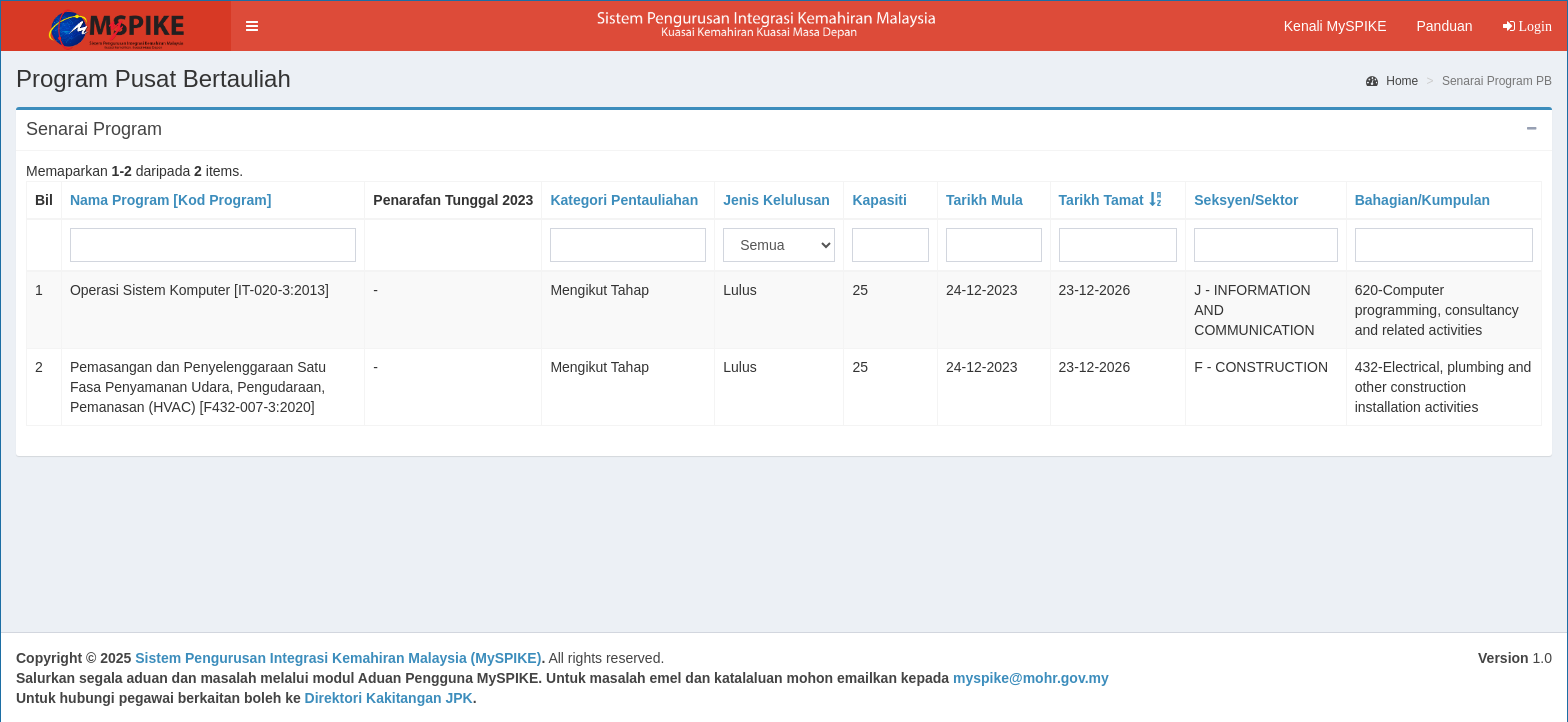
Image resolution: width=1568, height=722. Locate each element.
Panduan (1444, 26)
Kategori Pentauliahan (624, 200)
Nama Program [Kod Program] (170, 200)
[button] (252, 26)
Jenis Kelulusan (776, 200)
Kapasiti (879, 200)
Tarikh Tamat (1101, 200)
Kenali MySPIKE (1335, 26)
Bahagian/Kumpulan (1422, 200)
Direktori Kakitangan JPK (389, 698)
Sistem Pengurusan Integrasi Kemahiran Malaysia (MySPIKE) (338, 658)
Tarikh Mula (984, 200)
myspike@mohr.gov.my (1031, 678)
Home (1392, 81)
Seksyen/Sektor (1246, 200)
